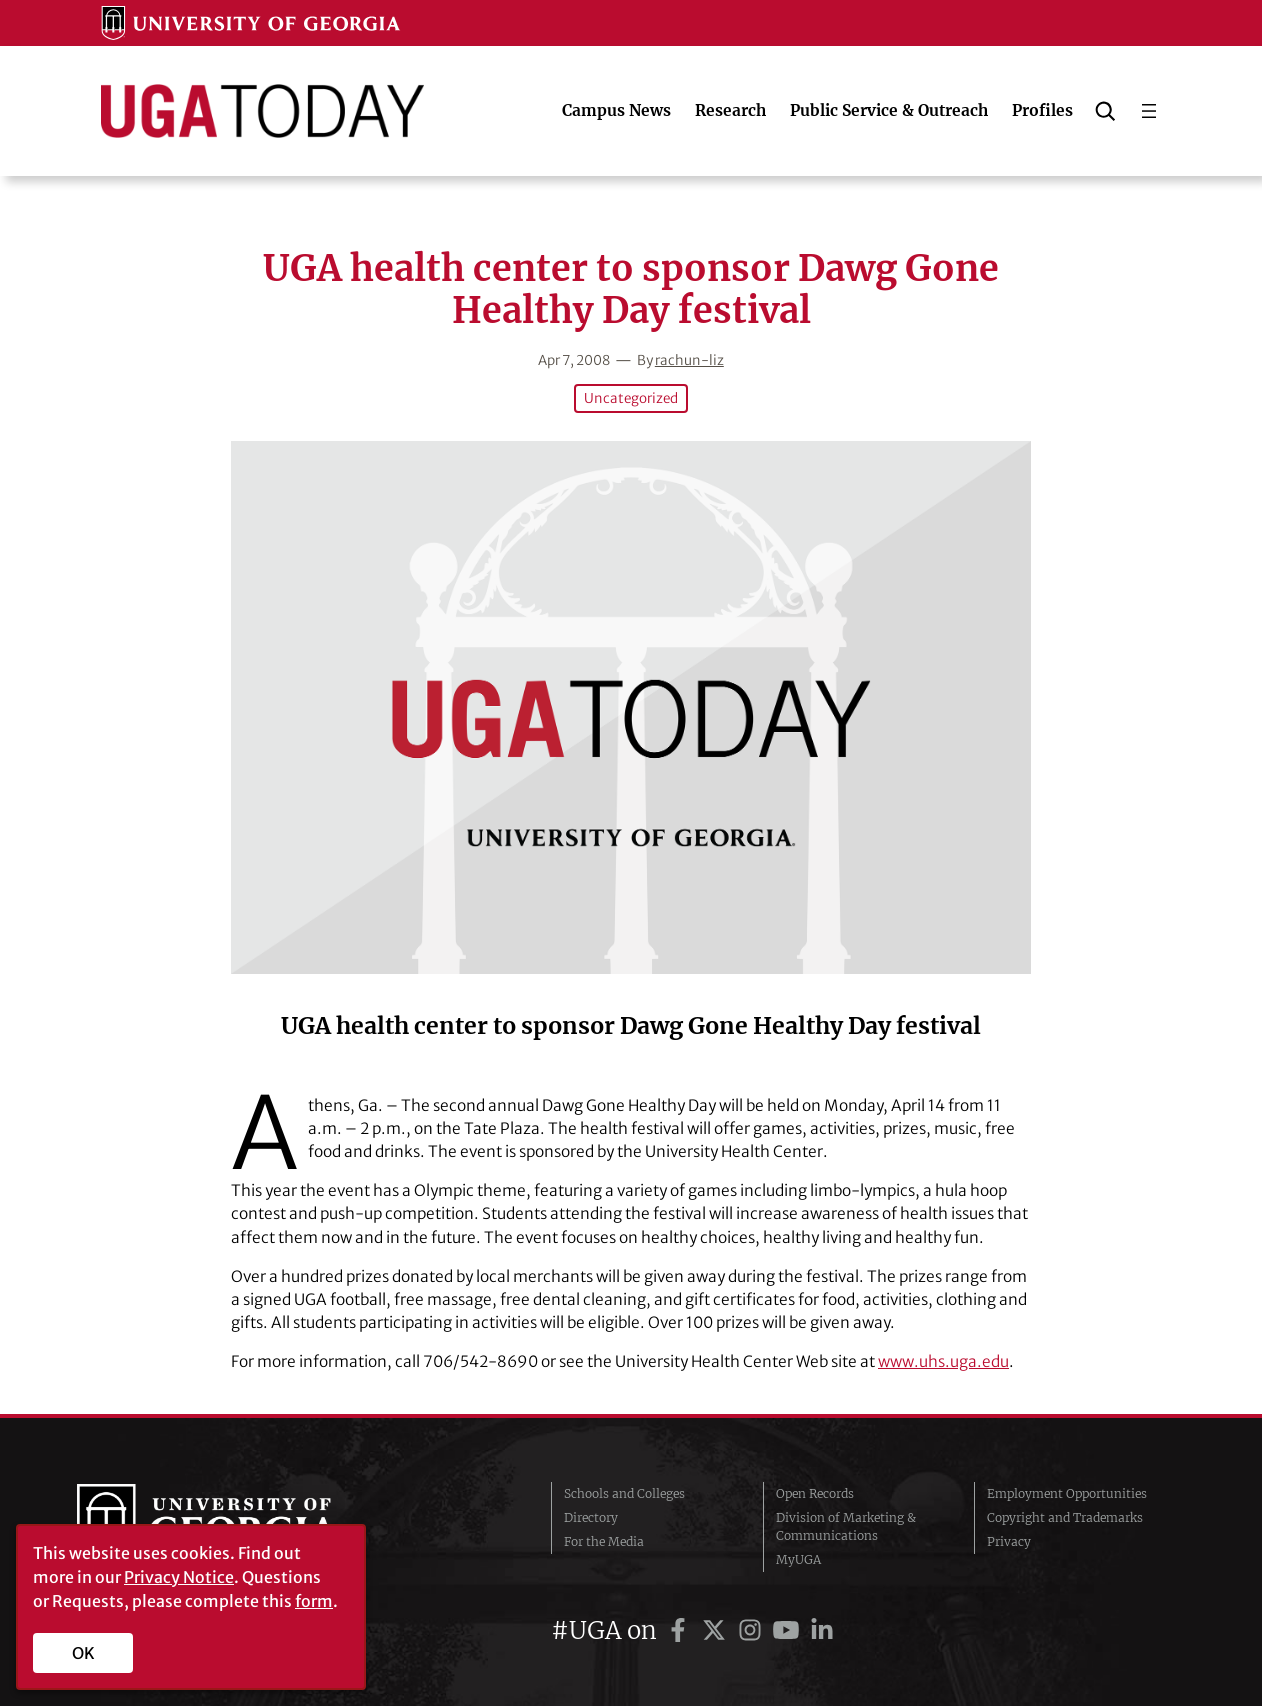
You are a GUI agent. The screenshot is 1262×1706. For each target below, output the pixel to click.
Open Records (815, 1493)
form (314, 1601)
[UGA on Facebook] (681, 1630)
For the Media (604, 1541)
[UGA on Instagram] (753, 1630)
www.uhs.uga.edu (943, 1361)
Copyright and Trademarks (1065, 1517)
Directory (591, 1517)
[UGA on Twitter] (717, 1630)
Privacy (1009, 1541)
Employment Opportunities (1067, 1493)
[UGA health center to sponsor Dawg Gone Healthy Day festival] (631, 707)
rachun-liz (689, 360)
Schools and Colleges (624, 1493)
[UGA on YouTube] (789, 1630)
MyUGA (798, 1559)
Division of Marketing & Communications (846, 1526)
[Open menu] (1149, 111)
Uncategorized (631, 398)
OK (83, 1653)
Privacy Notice (179, 1577)
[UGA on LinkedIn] (822, 1630)
